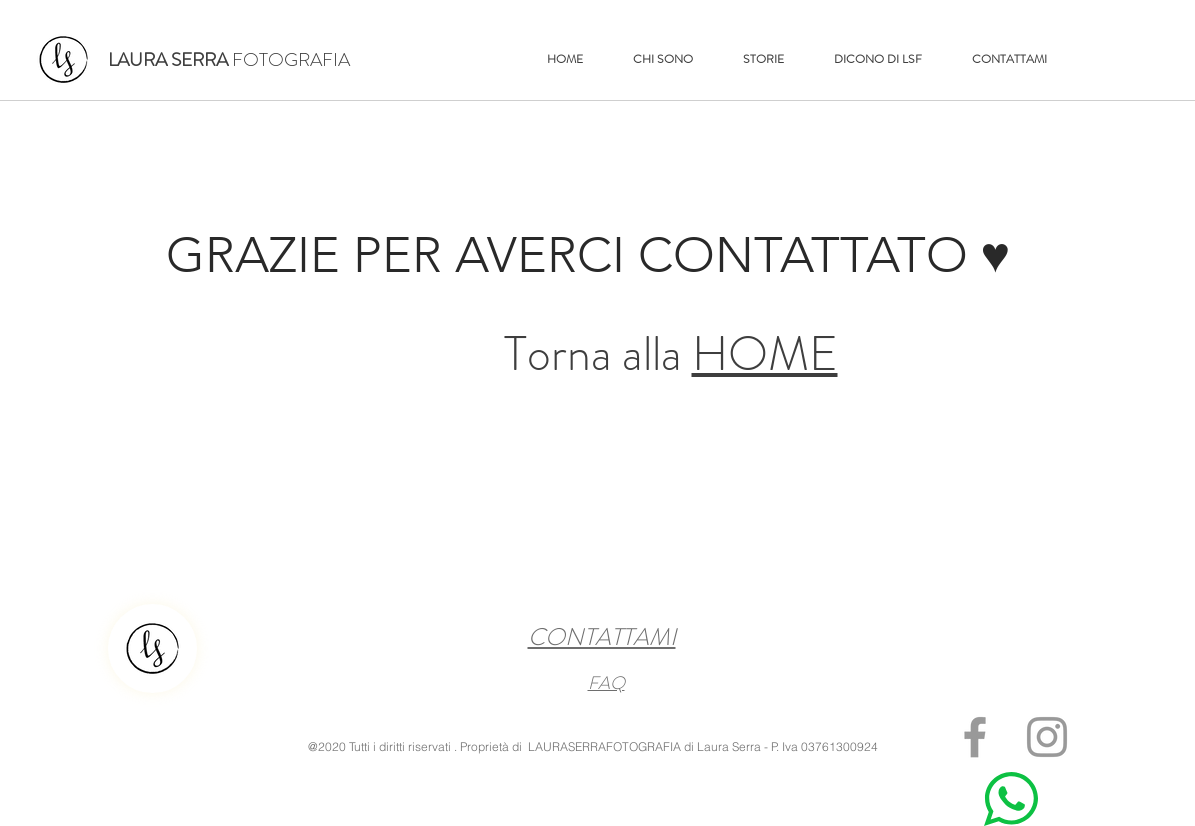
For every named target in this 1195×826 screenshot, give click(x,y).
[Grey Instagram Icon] (1047, 737)
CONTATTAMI (602, 637)
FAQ (606, 683)
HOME (765, 354)
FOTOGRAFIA (229, 59)
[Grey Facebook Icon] (975, 737)
